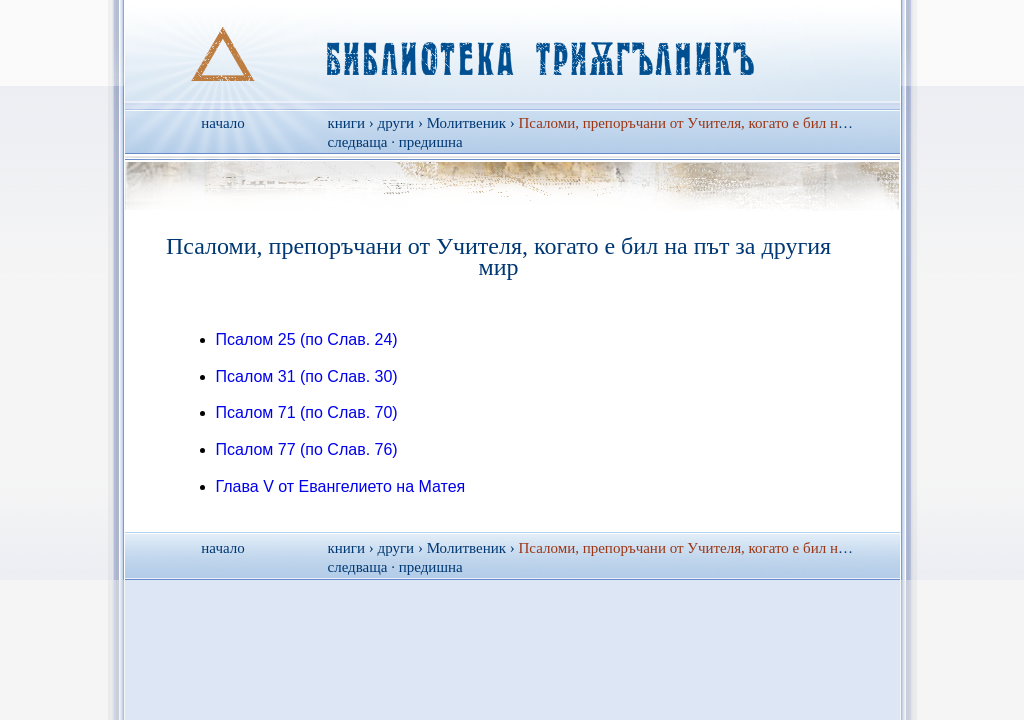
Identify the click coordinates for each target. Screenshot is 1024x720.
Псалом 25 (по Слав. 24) (307, 339)
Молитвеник (466, 123)
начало (222, 123)
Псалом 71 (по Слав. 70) (307, 412)
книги (347, 123)
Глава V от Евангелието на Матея (341, 486)
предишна (431, 142)
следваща (358, 142)
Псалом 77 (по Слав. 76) (307, 449)
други (396, 123)
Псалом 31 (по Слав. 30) (307, 376)
